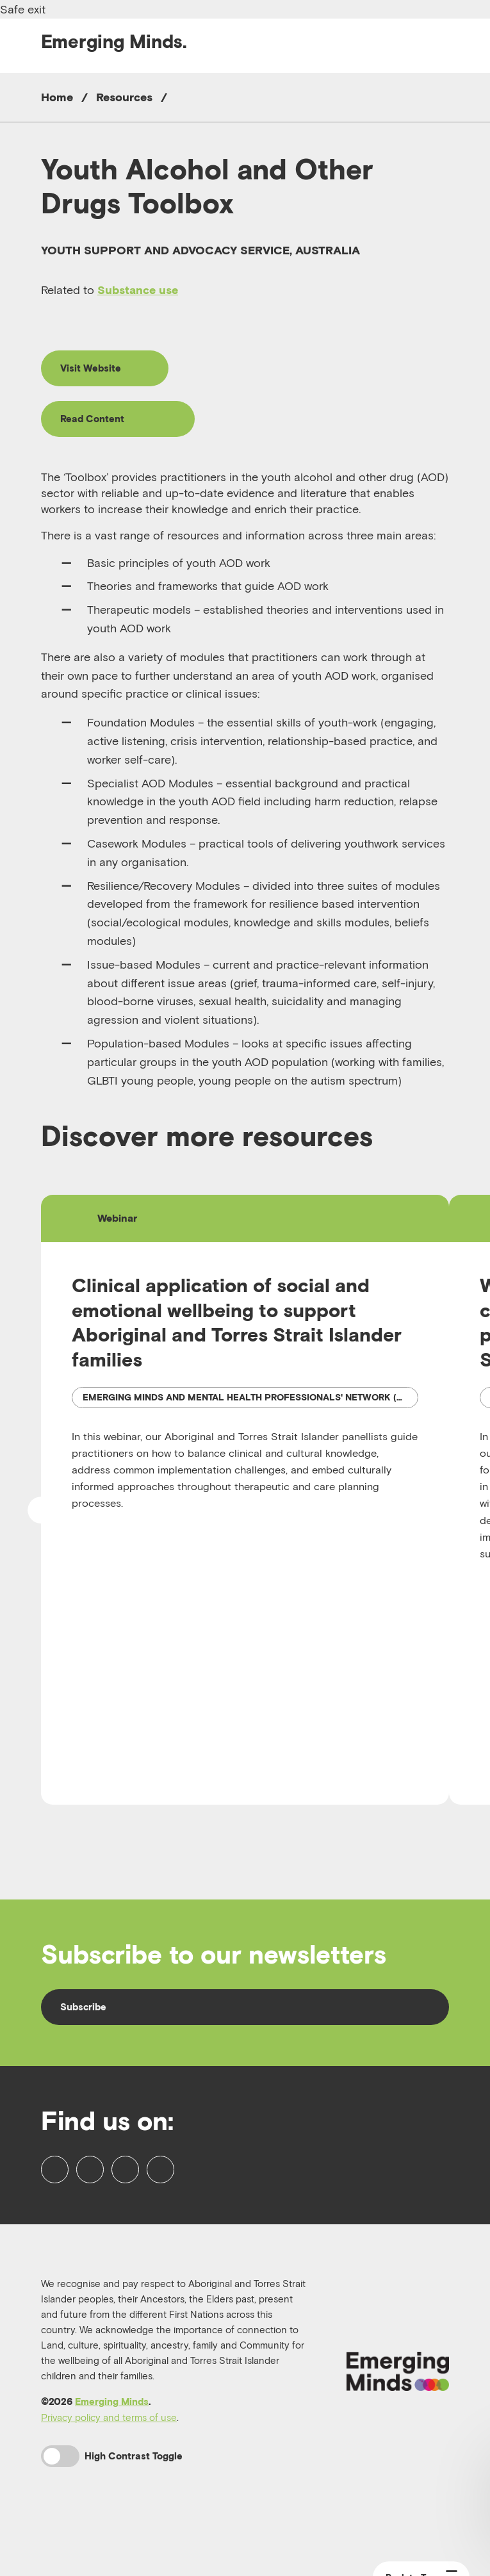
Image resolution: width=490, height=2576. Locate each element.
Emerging (114, 41)
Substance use (137, 290)
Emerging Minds (112, 2443)
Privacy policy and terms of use (109, 2459)
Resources (124, 97)
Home (57, 97)
